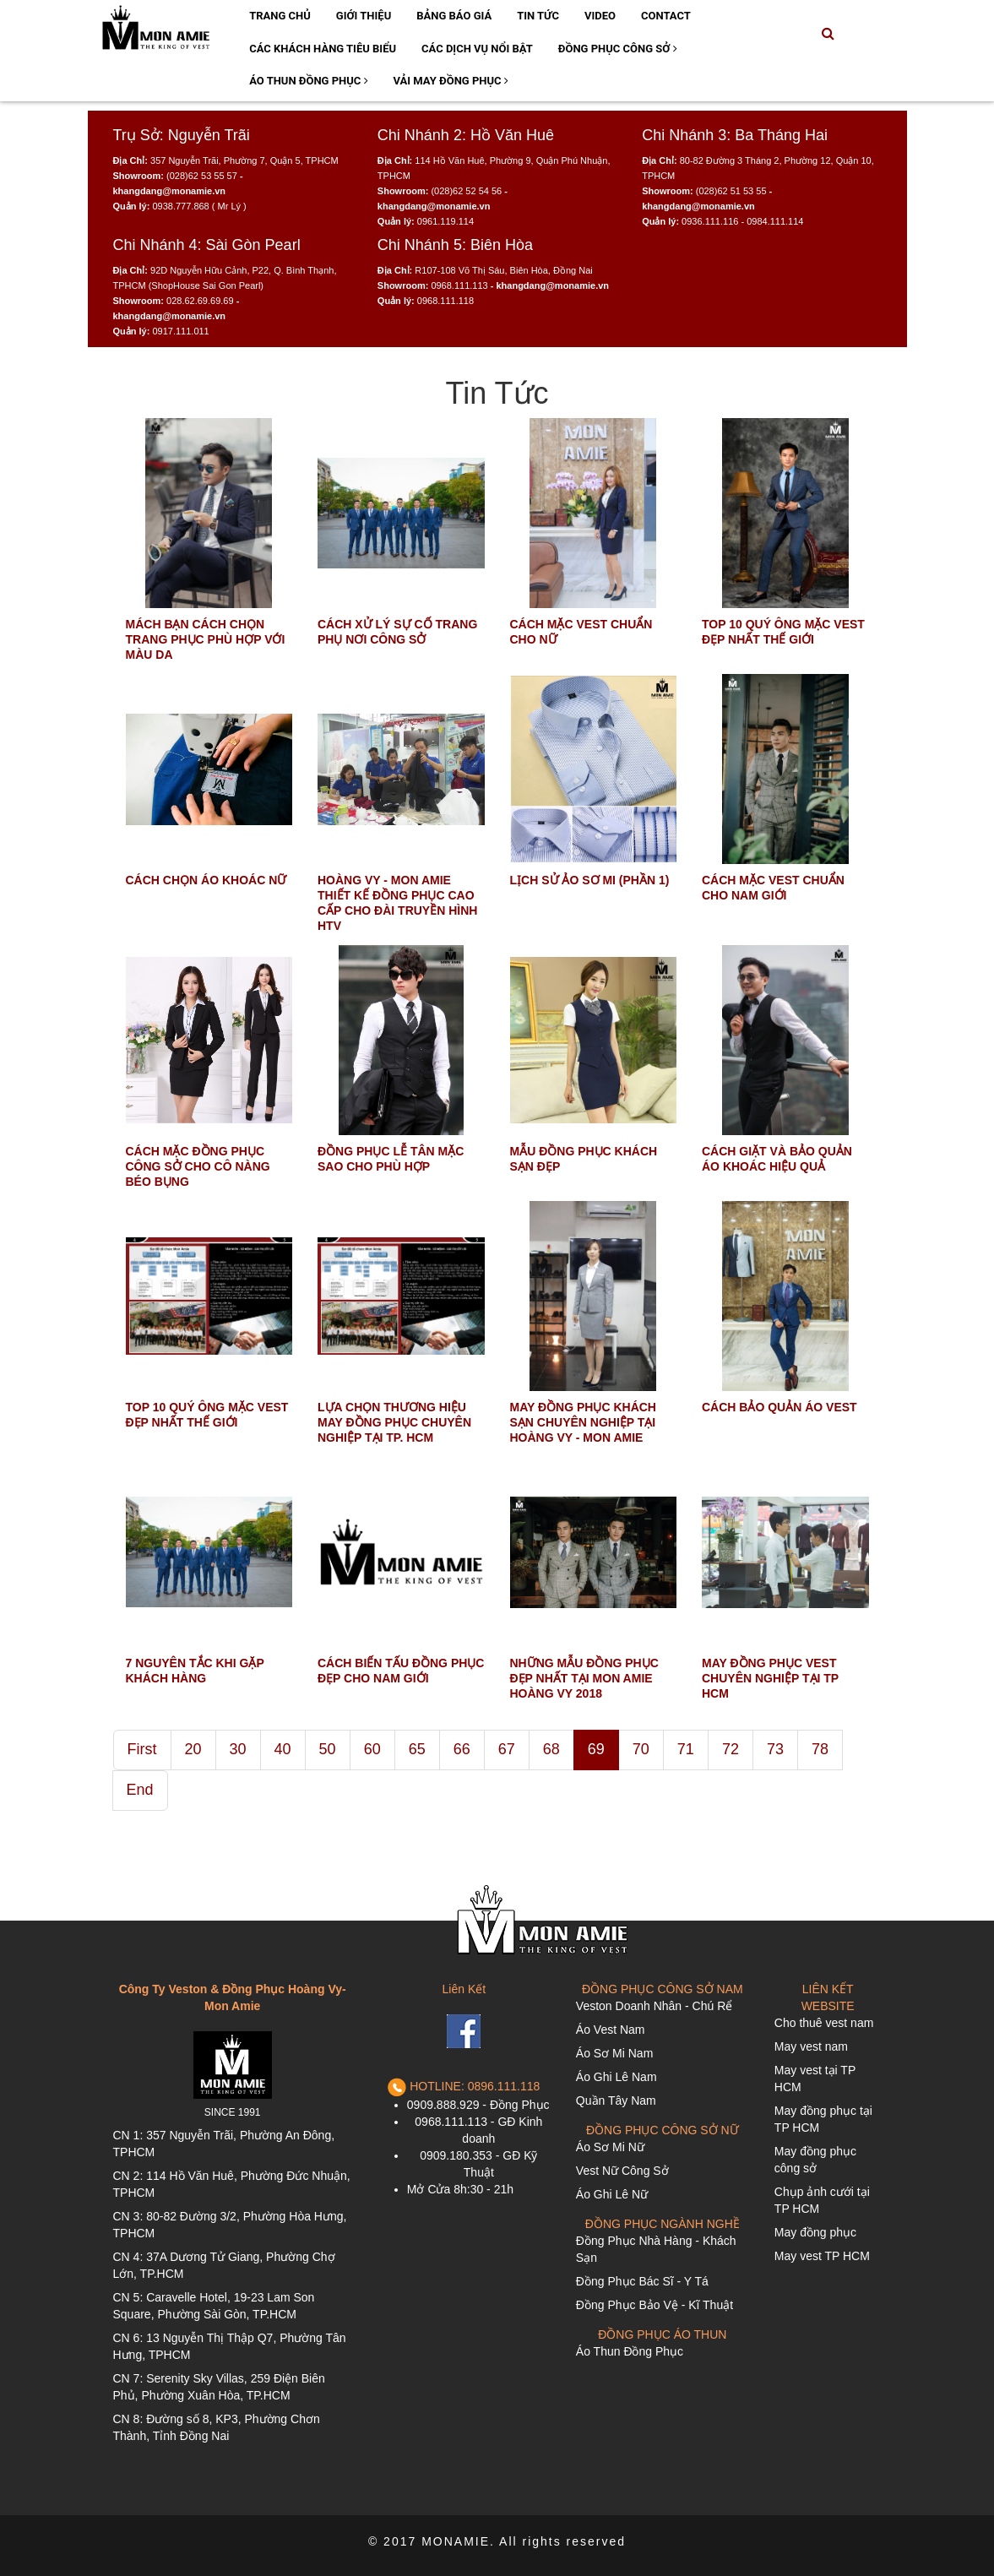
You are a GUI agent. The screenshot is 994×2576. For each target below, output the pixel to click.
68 (551, 1749)
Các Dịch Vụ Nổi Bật (477, 48)
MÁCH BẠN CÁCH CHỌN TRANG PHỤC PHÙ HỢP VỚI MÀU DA (205, 639)
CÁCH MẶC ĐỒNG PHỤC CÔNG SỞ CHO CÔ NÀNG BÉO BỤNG (198, 1166)
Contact (666, 15)
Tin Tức (538, 15)
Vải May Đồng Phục (451, 80)
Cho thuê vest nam (824, 2023)
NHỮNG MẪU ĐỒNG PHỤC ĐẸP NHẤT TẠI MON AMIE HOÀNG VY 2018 (584, 1678)
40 (282, 1749)
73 (775, 1749)
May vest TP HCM (822, 2256)
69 (596, 1749)
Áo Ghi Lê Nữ (612, 2194)
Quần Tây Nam (616, 2100)
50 (327, 1749)
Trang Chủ (280, 15)
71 (685, 1749)
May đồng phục (815, 2232)
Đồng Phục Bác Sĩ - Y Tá (642, 2281)
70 (641, 1749)
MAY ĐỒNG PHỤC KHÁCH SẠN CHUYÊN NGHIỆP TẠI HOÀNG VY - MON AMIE (583, 1422)
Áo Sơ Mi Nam (614, 2053)
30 (238, 1749)
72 (730, 1749)
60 (372, 1749)
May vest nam (811, 2046)
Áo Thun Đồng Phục (308, 80)
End (140, 1789)
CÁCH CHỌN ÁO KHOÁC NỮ (206, 880)
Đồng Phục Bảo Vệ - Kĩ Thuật (654, 2305)
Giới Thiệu (363, 15)
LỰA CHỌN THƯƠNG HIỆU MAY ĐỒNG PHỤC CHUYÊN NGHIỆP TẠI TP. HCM (394, 1422)
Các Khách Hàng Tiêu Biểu (322, 48)
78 (820, 1749)
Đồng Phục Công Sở (617, 48)
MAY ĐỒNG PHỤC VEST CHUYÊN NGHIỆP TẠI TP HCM (770, 1678)
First (142, 1749)
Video (600, 15)
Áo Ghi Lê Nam (616, 2077)
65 (417, 1749)
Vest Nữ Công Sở (622, 2170)
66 (462, 1749)
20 (193, 1749)
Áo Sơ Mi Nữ (610, 2147)
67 (506, 1749)
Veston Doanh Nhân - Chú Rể (654, 2006)
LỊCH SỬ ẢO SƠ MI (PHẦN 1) (590, 880)
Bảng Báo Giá (454, 15)
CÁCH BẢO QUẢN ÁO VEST (779, 1407)
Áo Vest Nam (610, 2029)
